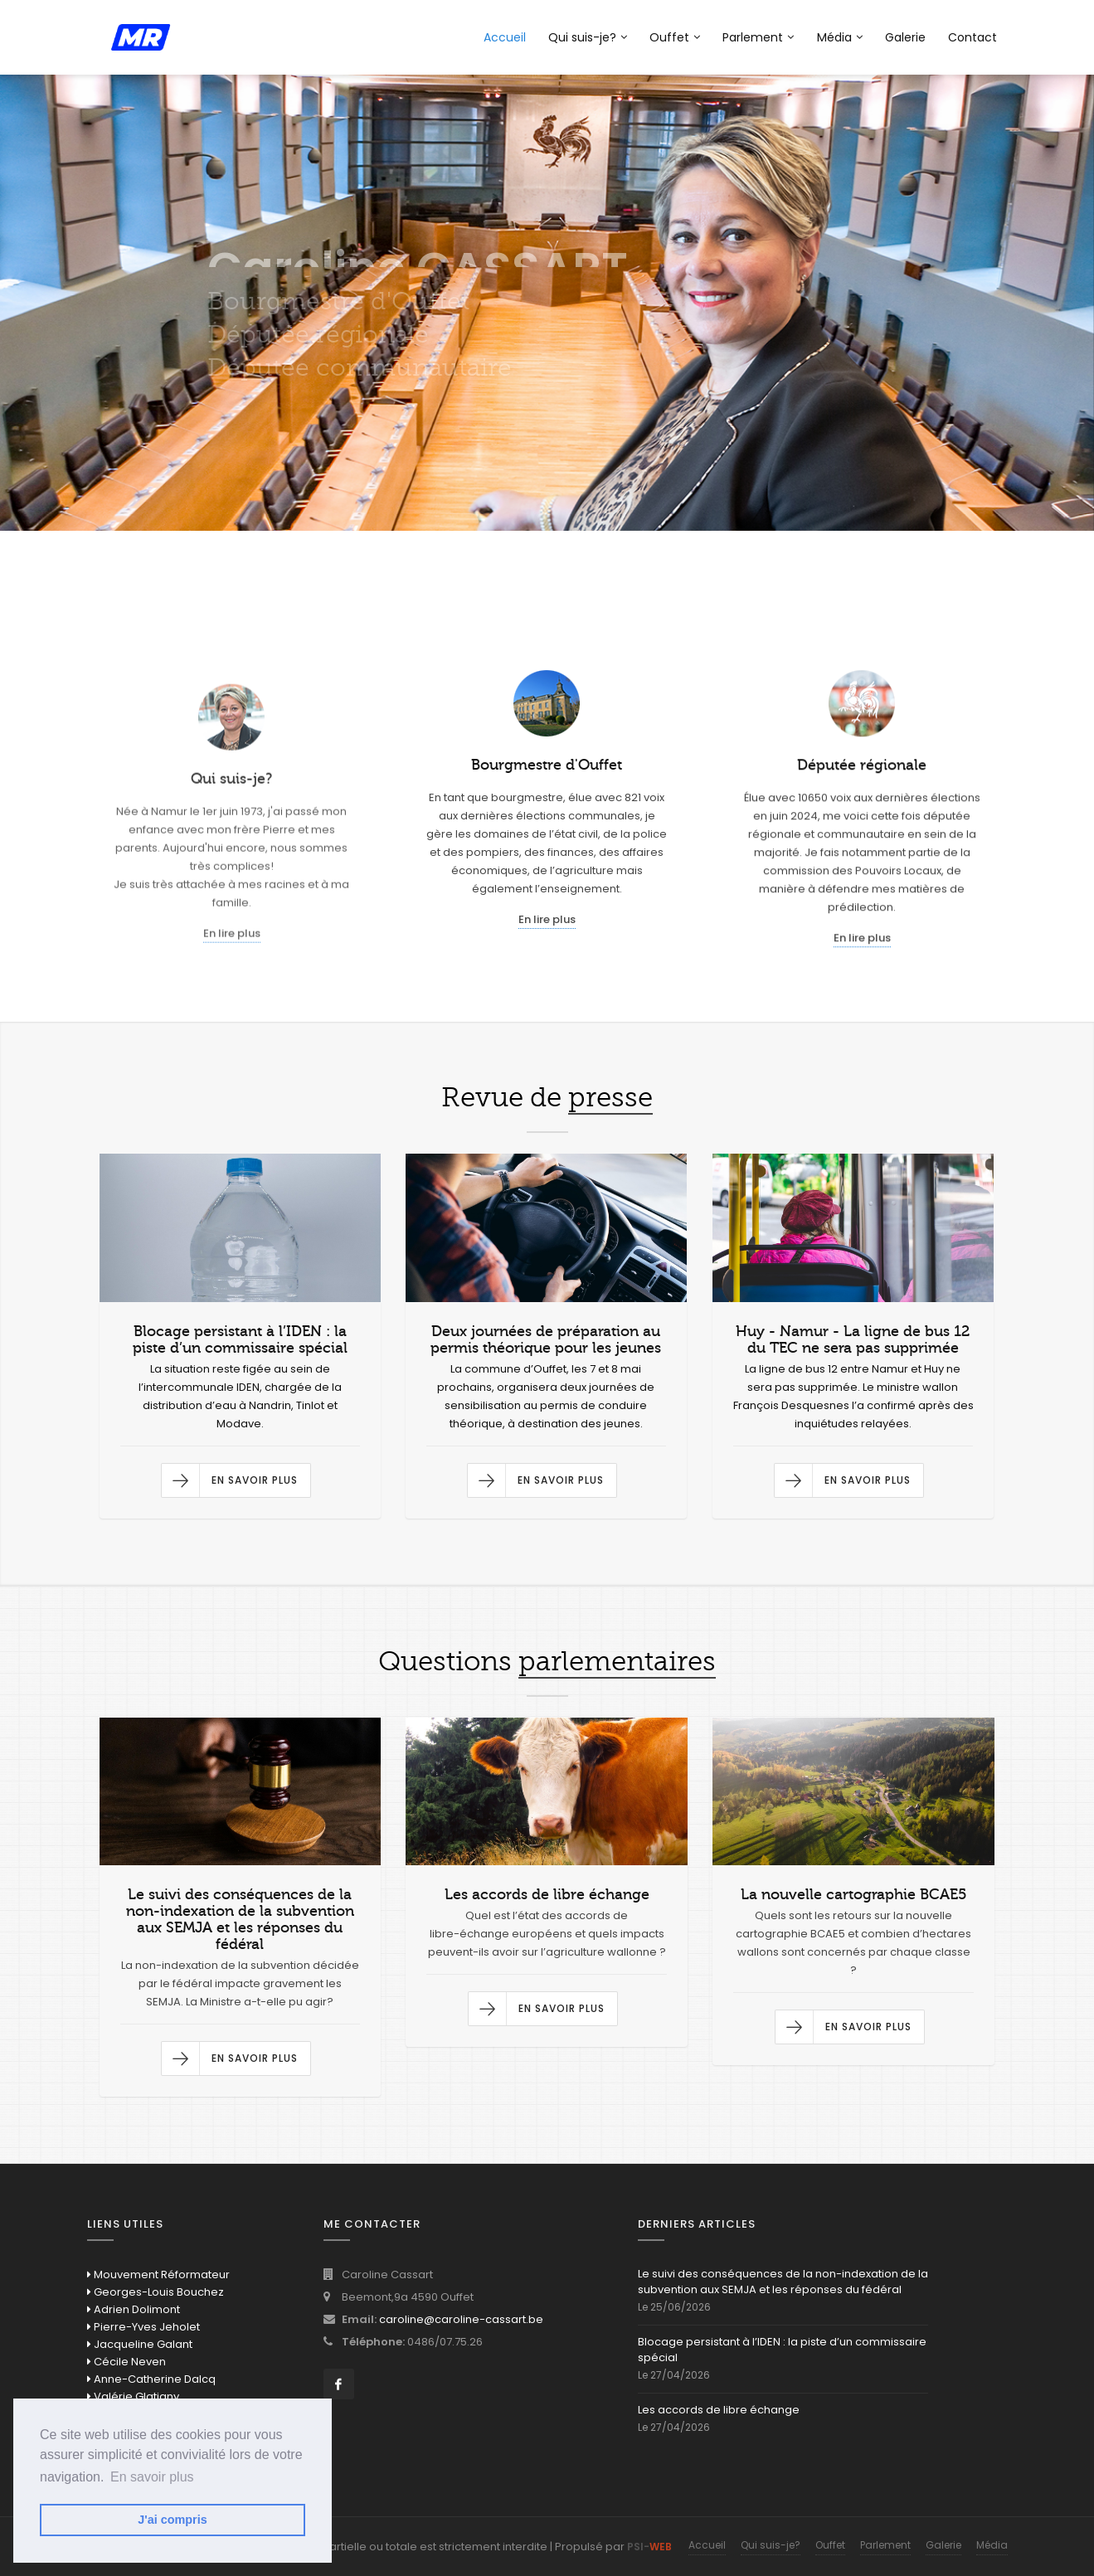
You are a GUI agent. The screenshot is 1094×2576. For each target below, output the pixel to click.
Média (840, 37)
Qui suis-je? (587, 37)
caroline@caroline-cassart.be (461, 2319)
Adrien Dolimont (133, 2309)
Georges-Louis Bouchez (155, 2292)
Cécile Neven (126, 2361)
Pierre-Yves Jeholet (143, 2327)
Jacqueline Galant (139, 2344)
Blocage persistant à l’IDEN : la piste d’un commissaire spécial (782, 2349)
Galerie (905, 37)
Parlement (758, 37)
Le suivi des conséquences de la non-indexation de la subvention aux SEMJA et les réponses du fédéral (783, 2281)
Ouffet (674, 37)
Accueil (505, 37)
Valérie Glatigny (133, 2396)
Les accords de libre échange (719, 2410)
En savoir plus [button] (152, 2477)
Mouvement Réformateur (158, 2274)
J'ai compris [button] (172, 2519)
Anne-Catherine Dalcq (151, 2379)
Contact (972, 37)
